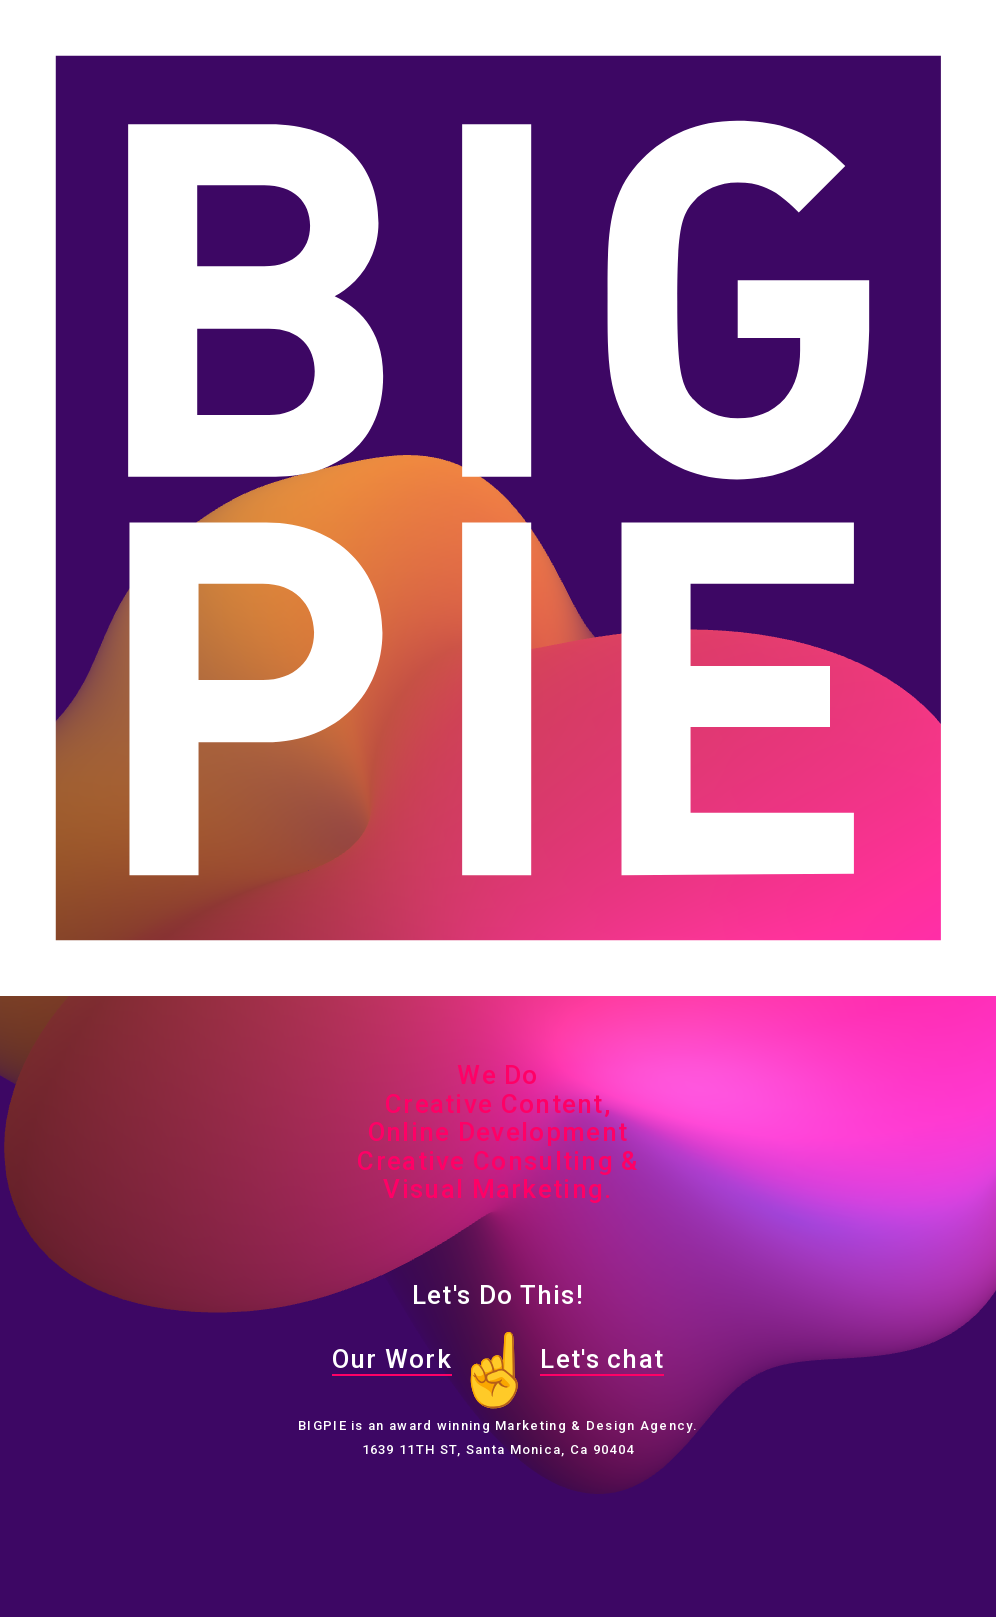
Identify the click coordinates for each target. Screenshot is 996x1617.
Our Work (392, 1359)
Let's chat (602, 1359)
